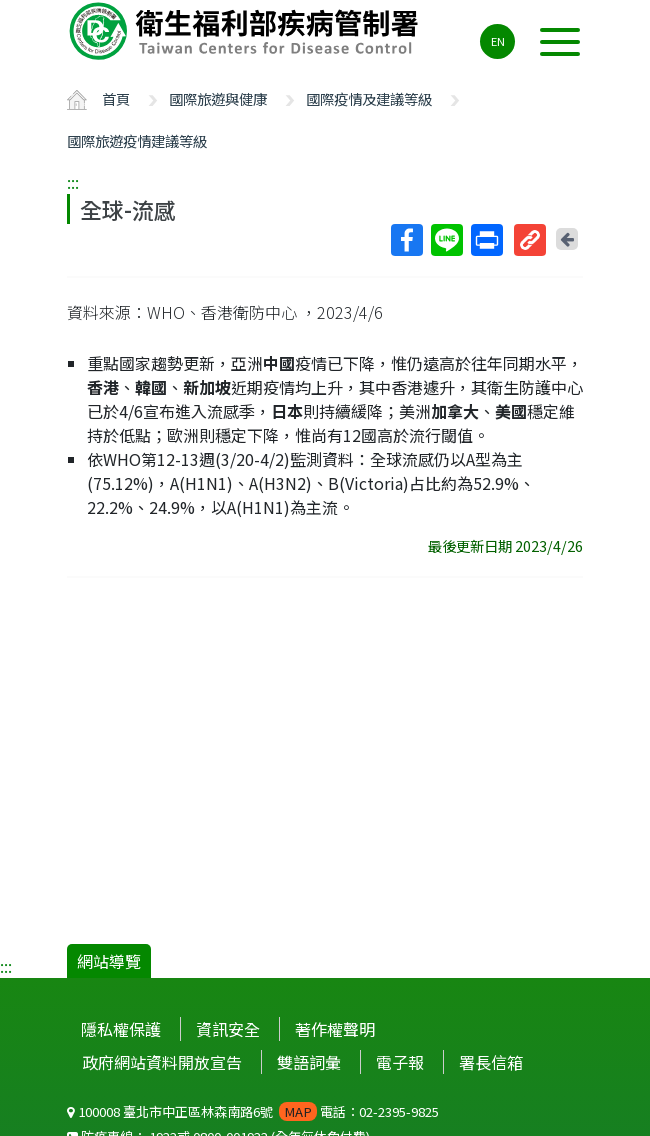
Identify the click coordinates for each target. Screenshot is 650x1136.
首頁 (116, 98)
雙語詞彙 (309, 1062)
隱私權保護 (121, 1029)
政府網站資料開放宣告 (162, 1062)
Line (446, 240)
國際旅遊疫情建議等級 (137, 140)
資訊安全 (228, 1029)
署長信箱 (491, 1062)
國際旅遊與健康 (218, 98)
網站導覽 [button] (109, 961)
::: (73, 182)
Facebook (406, 240)
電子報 (400, 1062)
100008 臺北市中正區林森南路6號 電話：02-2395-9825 (253, 1111)
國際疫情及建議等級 (369, 98)
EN (498, 41)
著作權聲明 (335, 1029)
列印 (486, 240)
